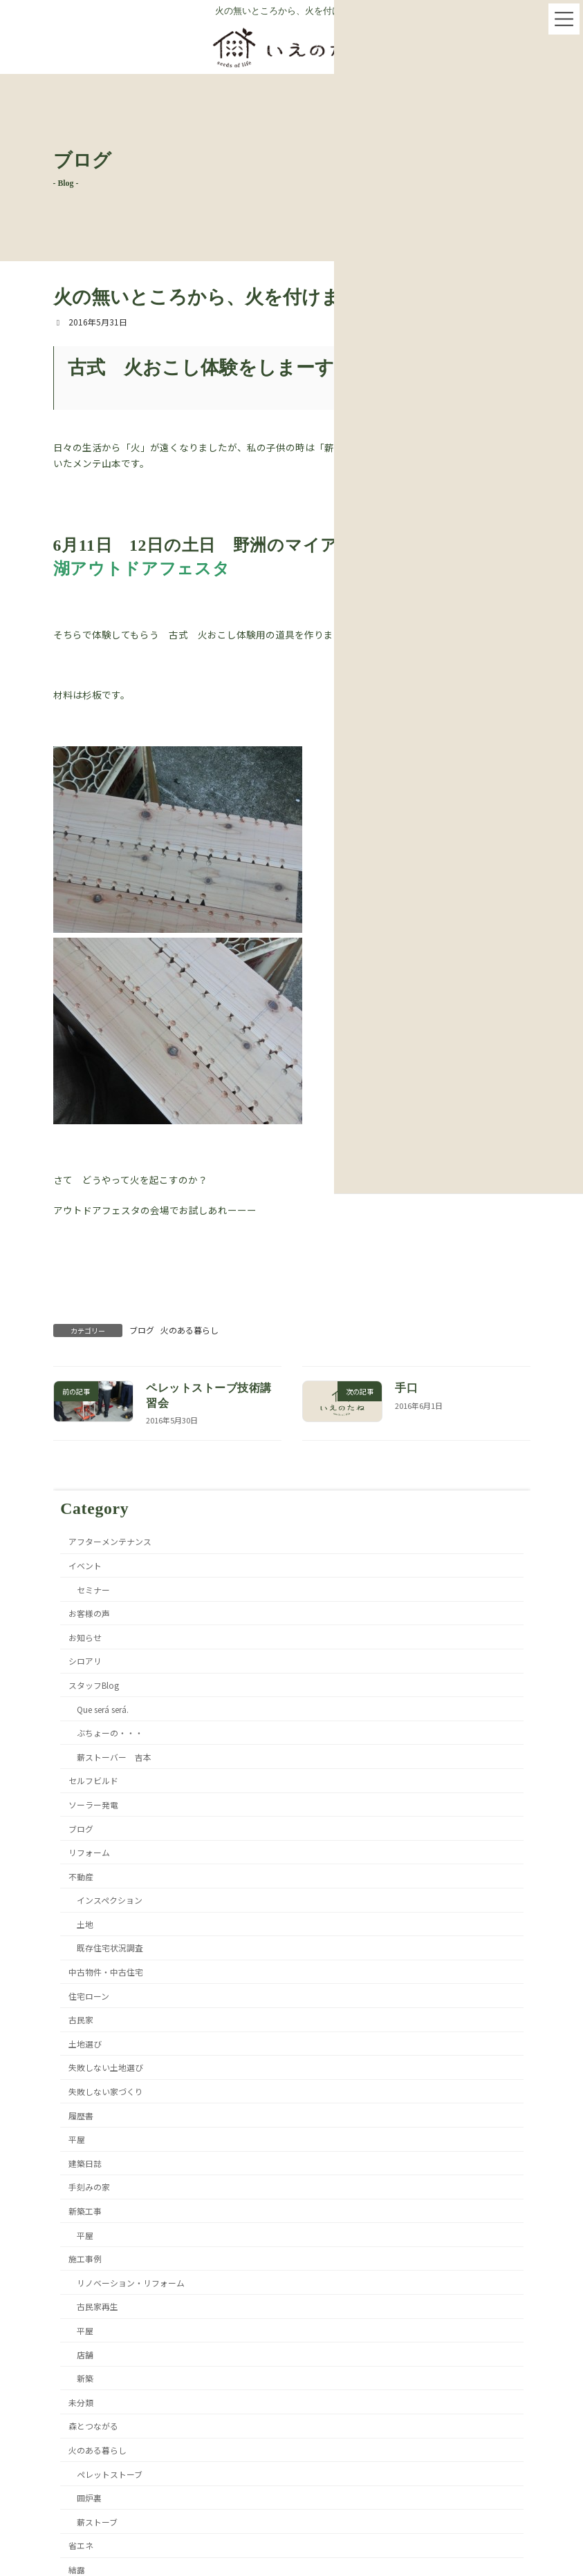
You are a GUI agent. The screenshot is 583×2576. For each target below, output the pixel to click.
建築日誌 (85, 2162)
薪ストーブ (96, 2521)
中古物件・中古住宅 (105, 1972)
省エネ (80, 2545)
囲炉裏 (88, 2497)
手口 (406, 1388)
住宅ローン (88, 1995)
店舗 (84, 2354)
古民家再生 (97, 2306)
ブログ (141, 1330)
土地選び (85, 2043)
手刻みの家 (89, 2187)
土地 (84, 1923)
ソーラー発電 (93, 1804)
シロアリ (85, 1661)
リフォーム (89, 1852)
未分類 (80, 2401)
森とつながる (93, 2426)
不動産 (80, 1876)
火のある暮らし (189, 1330)
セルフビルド (93, 1780)
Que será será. (102, 1708)
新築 (84, 2378)
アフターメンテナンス (109, 1541)
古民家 (80, 2019)
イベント (85, 1565)
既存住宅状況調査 (109, 1947)
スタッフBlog (93, 1684)
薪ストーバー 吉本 (113, 1756)
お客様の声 (89, 1613)
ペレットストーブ (109, 2473)
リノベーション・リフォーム (130, 2282)
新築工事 (85, 2211)
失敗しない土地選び (105, 2067)
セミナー (92, 1589)
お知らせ (85, 1636)
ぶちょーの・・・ (109, 1733)
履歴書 (80, 2115)
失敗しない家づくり (105, 2091)
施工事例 (85, 2258)
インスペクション (109, 1900)
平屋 (76, 2139)
